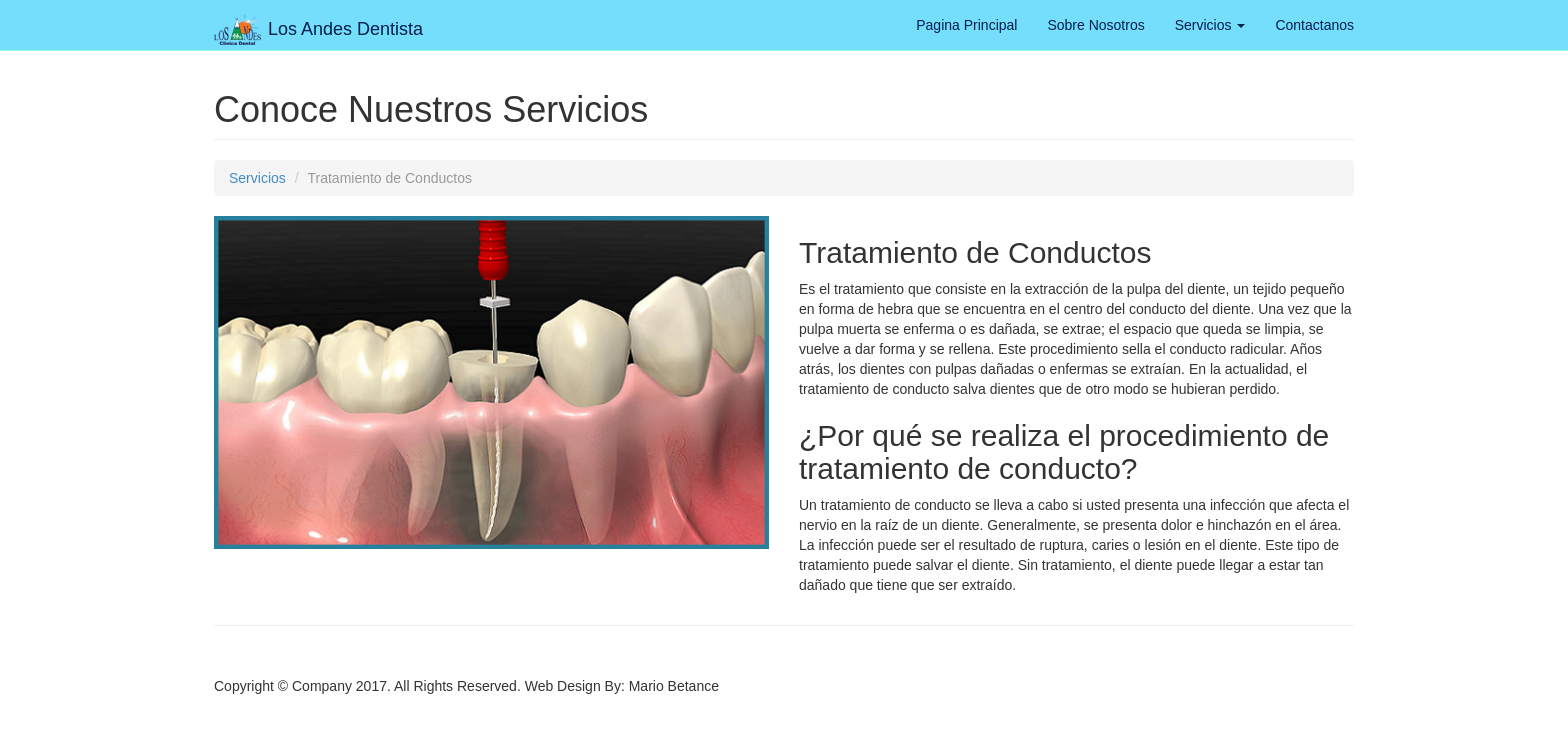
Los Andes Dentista (318, 22)
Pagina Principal (966, 25)
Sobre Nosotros (1095, 25)
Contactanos (1314, 25)
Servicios (1210, 25)
